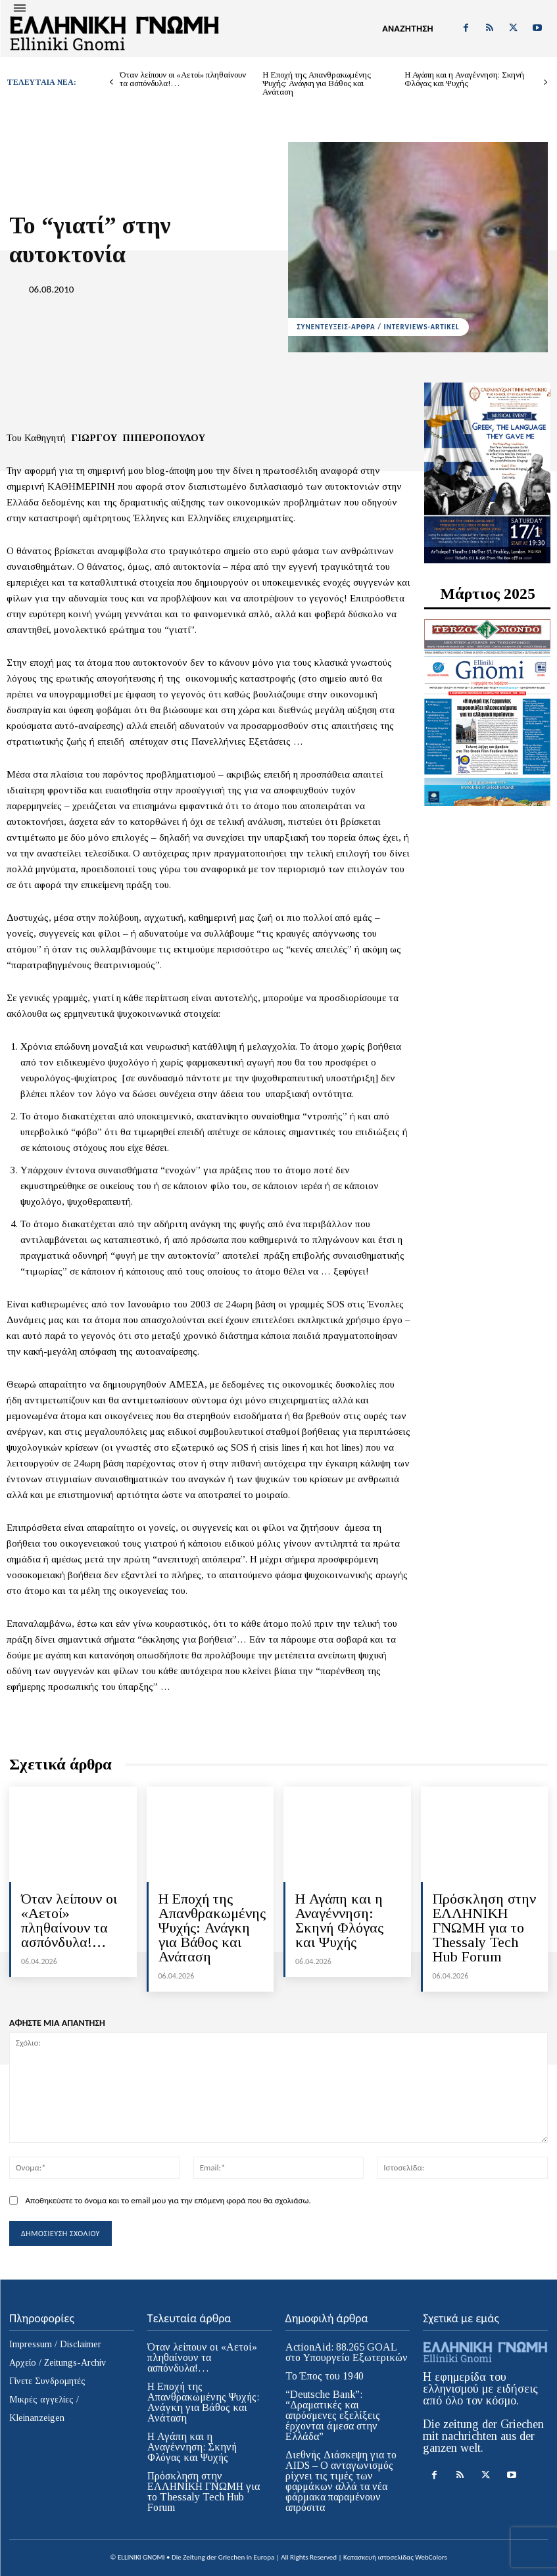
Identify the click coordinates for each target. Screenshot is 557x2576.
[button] (407, 29)
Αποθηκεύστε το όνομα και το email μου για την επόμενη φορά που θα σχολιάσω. (167, 2200)
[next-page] (545, 82)
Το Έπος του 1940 (324, 2375)
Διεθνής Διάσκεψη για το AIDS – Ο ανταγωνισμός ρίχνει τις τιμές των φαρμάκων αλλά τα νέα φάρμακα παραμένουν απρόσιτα (341, 2481)
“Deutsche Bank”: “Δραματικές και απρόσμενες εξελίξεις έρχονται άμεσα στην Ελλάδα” (332, 2415)
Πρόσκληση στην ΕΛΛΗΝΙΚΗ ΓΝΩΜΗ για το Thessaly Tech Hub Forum (484, 1927)
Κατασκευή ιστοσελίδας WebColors (395, 2557)
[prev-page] (111, 82)
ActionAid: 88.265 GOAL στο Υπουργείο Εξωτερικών (346, 2352)
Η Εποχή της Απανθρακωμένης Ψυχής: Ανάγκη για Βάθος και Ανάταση (316, 83)
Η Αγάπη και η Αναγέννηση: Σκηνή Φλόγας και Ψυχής (464, 79)
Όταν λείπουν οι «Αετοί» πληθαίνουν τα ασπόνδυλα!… (183, 79)
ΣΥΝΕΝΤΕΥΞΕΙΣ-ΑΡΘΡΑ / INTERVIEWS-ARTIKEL (378, 327)
